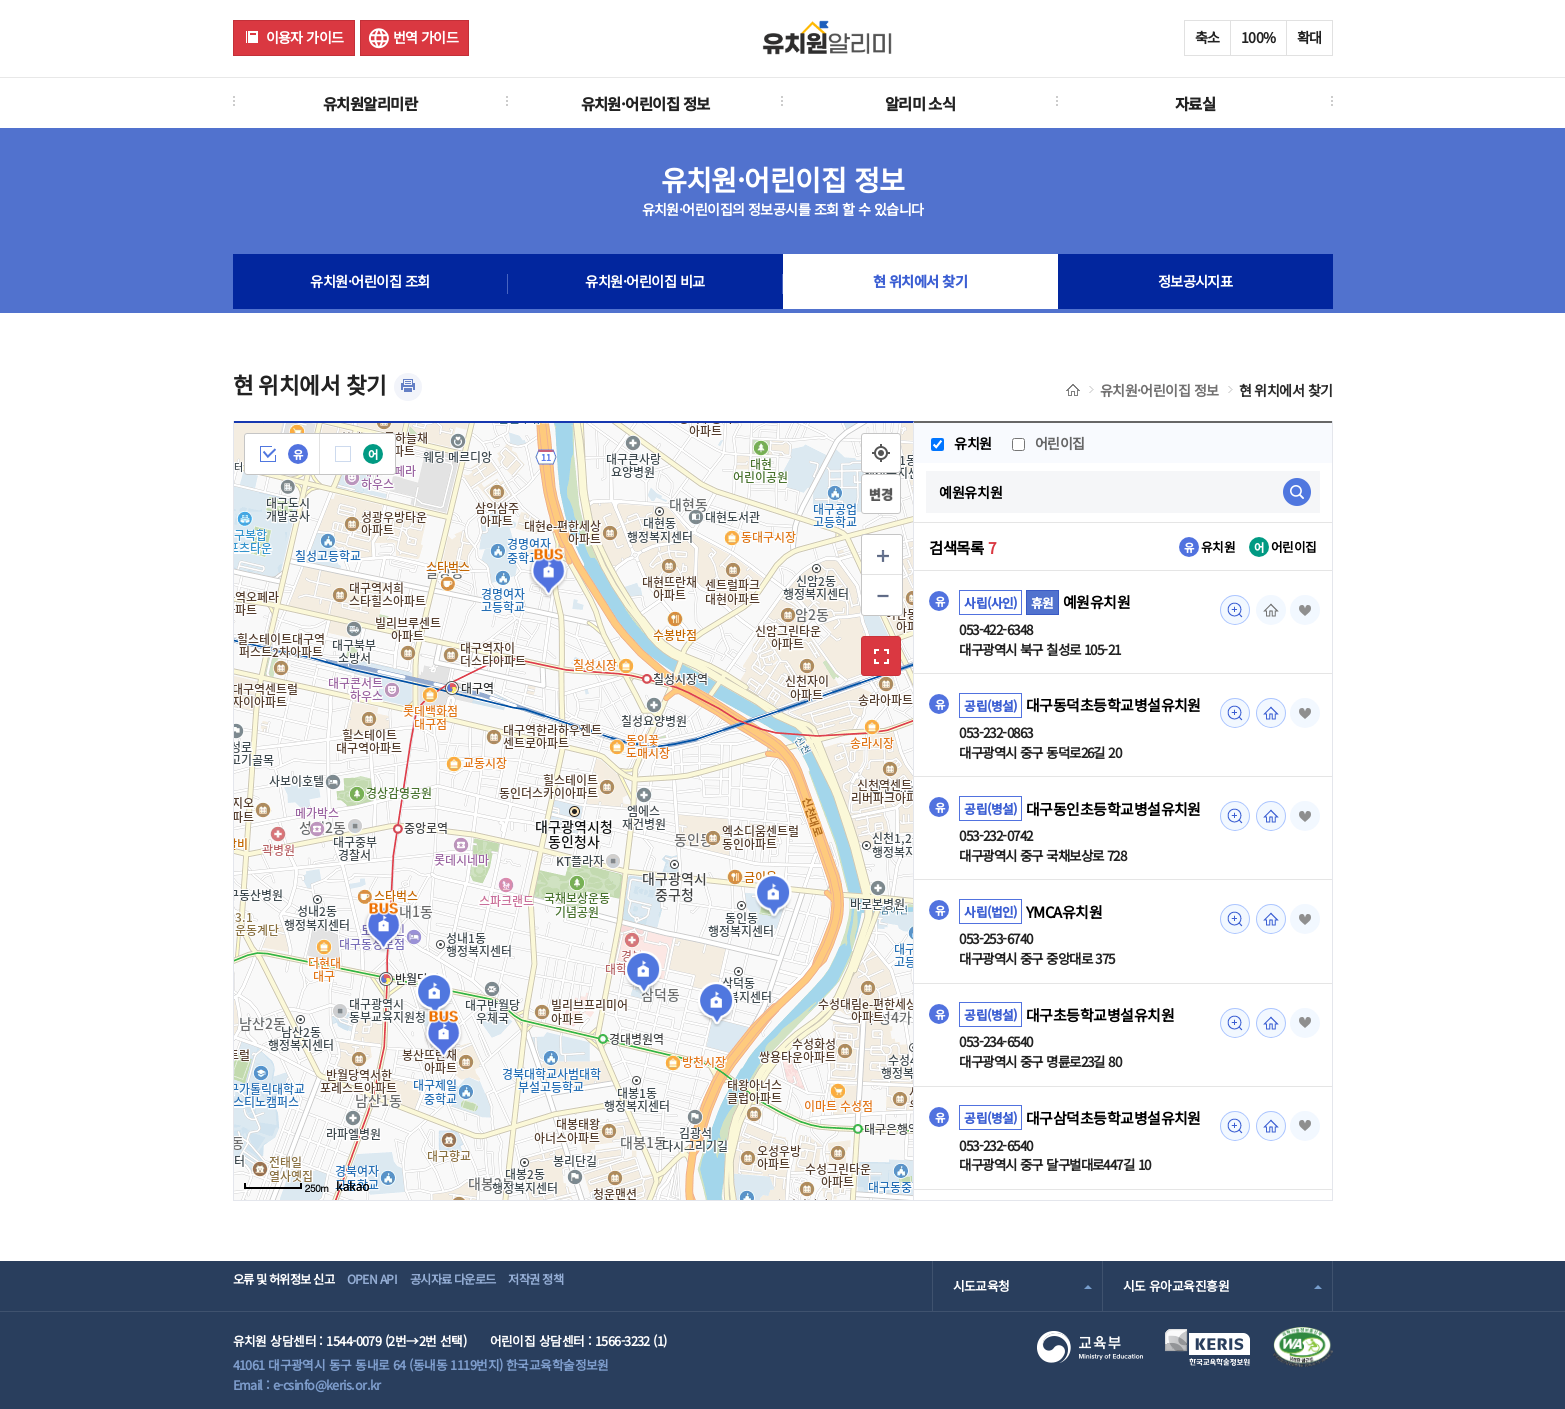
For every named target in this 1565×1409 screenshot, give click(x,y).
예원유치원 (1096, 602)
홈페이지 (1268, 610)
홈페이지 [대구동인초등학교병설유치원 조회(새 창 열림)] (1268, 818)
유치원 (961, 443)
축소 (1207, 37)
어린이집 (1049, 443)
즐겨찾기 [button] (1304, 610)
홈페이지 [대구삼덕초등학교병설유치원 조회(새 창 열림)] (1268, 1130)
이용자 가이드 (305, 37)
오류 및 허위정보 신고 (289, 1285)
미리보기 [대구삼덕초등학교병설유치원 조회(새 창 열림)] (1232, 1130)
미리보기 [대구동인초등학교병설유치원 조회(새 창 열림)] (1232, 818)
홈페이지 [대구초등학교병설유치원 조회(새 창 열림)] (1268, 1026)
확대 (1309, 37)
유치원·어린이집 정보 (645, 103)
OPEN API (397, 1285)
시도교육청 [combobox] (981, 1285)
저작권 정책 (598, 1285)
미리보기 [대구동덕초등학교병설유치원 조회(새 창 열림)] (1232, 714)
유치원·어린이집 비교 (645, 284)
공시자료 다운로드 (495, 1285)
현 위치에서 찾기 (920, 284)
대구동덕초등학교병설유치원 (1113, 706)
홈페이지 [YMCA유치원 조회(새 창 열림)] (1268, 922)
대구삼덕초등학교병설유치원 (1113, 1122)
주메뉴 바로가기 (0, 0)
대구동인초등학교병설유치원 (1113, 810)
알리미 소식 (920, 103)
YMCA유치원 (1065, 914)
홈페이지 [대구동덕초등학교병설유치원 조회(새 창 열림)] (1268, 714)
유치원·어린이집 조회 (370, 284)
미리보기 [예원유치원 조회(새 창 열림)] (1232, 610)
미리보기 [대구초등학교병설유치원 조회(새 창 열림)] (1232, 1026)
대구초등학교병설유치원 (1100, 1018)
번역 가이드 (426, 37)
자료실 (1195, 103)
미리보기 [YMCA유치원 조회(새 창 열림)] (1232, 922)
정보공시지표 (1195, 284)
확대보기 (881, 656)
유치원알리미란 (370, 103)
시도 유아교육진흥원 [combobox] (1176, 1285)
